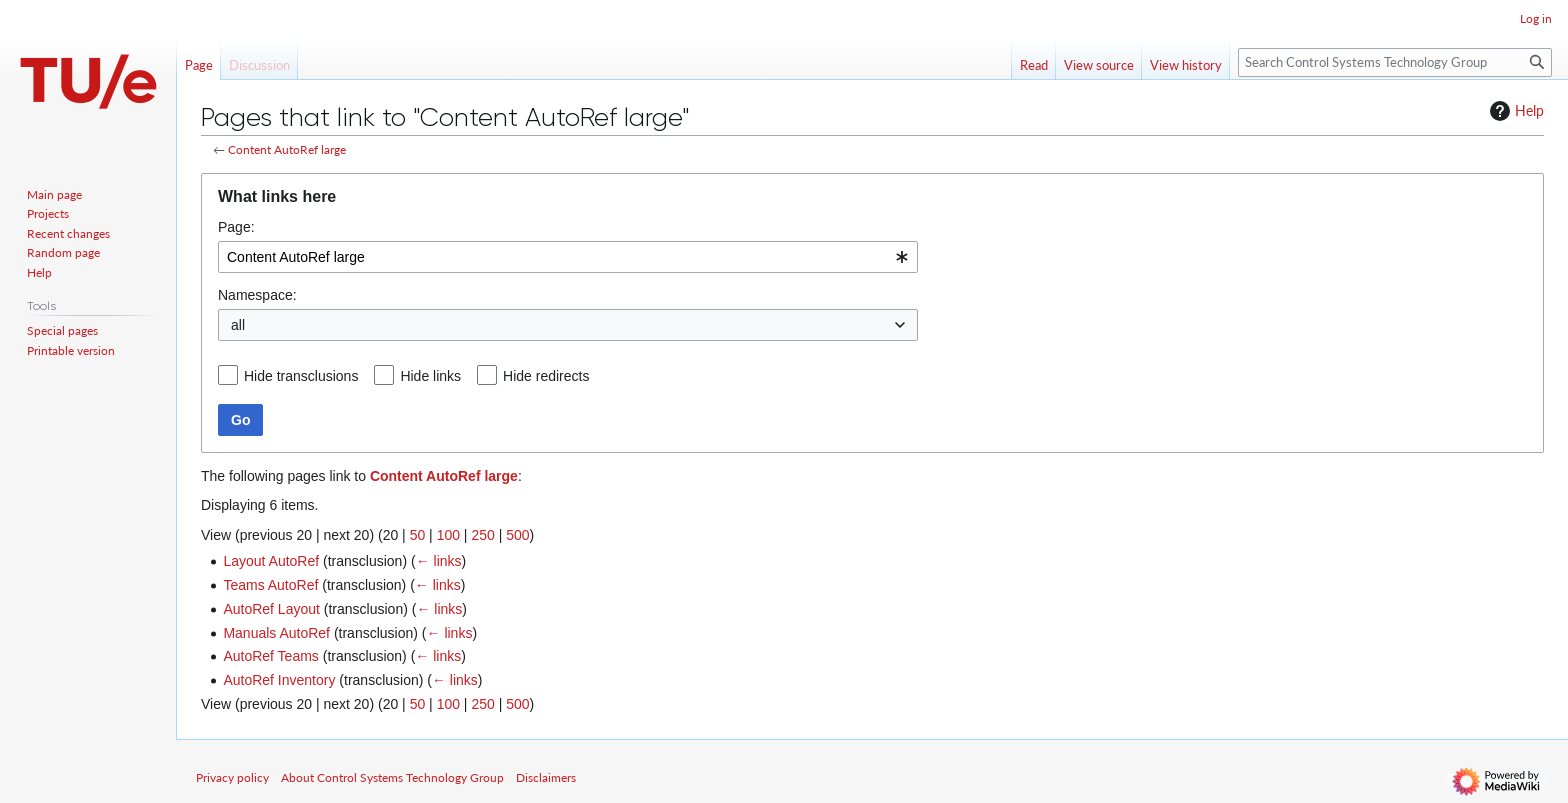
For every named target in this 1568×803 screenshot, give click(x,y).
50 (418, 535)
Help (1514, 111)
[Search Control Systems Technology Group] (1395, 62)
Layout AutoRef (271, 561)
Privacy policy (232, 777)
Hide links (430, 376)
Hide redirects (546, 376)
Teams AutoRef (270, 585)
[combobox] (568, 257)
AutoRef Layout (271, 609)
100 (448, 535)
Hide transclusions (301, 376)
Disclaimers (546, 777)
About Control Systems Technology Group (392, 777)
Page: (236, 227)
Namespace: (257, 295)
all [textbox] (238, 325)
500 (517, 535)
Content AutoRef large (287, 149)
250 (482, 535)
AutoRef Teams (270, 656)
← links (439, 561)
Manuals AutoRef (276, 633)
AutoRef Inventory (279, 680)
